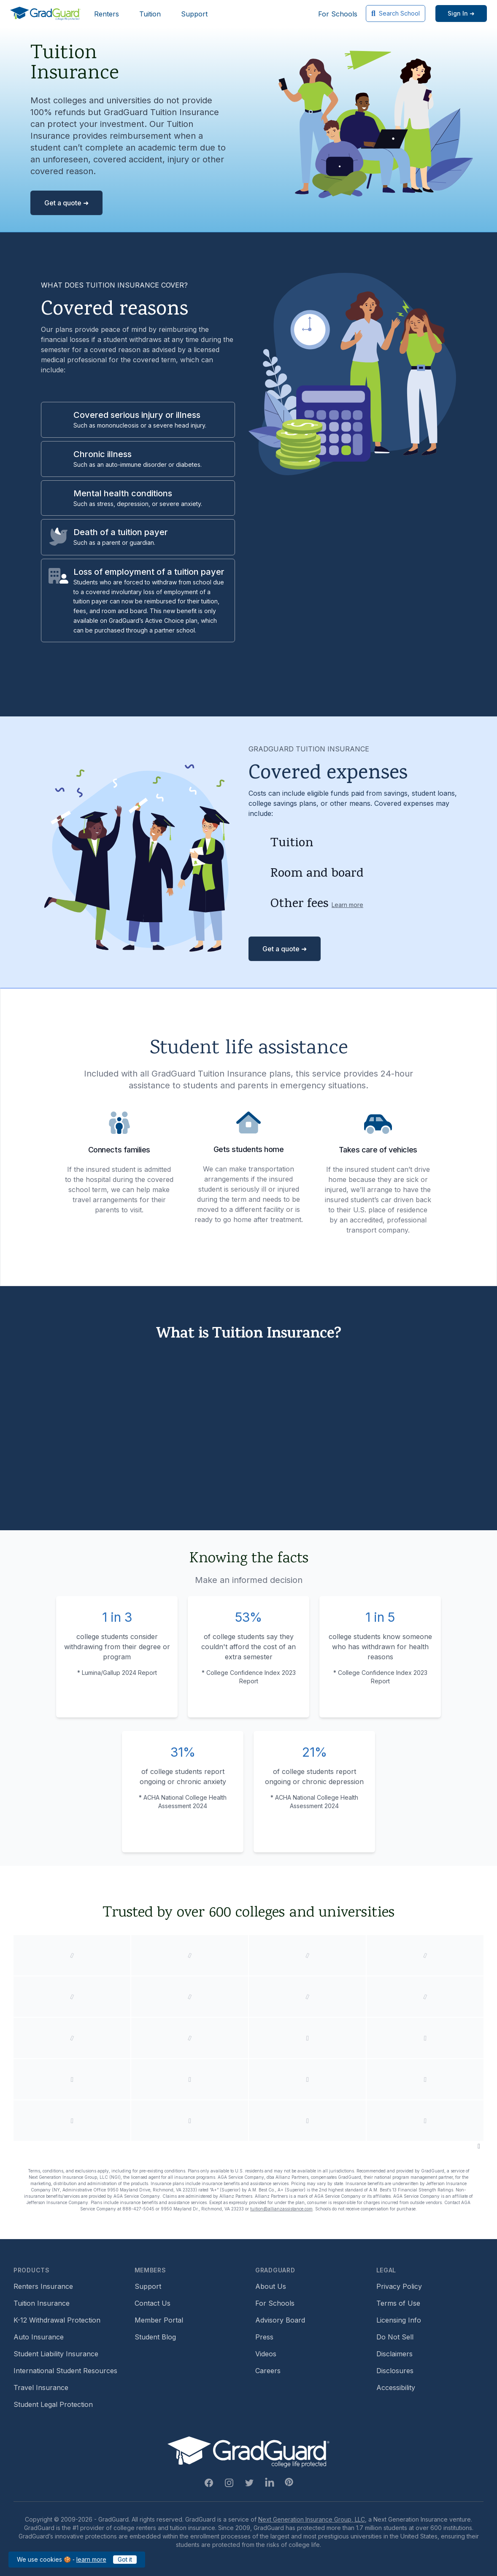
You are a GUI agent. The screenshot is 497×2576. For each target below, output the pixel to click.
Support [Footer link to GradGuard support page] (148, 2286)
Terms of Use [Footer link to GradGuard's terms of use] (398, 2303)
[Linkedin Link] (270, 2483)
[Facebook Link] (209, 2483)
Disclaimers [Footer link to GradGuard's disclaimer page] (394, 2354)
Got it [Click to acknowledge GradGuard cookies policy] (125, 2559)
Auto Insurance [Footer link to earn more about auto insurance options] (39, 2337)
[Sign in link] (461, 13)
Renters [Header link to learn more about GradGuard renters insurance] (106, 14)
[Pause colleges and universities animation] (479, 2146)
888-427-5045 (138, 2208)
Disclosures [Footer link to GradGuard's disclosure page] (394, 2370)
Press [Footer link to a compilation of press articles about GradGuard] (264, 2337)
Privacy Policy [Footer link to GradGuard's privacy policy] (399, 2286)
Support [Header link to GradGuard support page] (194, 14)
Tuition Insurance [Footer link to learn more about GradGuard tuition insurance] (42, 2303)
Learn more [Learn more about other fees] (347, 904)
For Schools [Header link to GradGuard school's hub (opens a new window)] (337, 14)
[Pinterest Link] (289, 2482)
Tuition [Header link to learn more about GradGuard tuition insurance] (150, 14)
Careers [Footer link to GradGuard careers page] (268, 2370)
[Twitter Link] (249, 2483)
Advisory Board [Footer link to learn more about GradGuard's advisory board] (280, 2320)
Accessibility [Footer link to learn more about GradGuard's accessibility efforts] (395, 2387)
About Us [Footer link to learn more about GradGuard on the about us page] (270, 2286)
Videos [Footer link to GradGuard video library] (265, 2354)
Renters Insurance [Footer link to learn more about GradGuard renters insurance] (43, 2286)
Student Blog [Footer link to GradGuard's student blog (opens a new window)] (155, 2337)
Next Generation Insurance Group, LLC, (312, 2519)
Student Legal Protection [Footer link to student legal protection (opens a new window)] (53, 2404)
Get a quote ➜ (66, 203)
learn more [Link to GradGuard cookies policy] (91, 2559)
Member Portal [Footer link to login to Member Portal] (159, 2320)
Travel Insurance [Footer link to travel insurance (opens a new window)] (41, 2387)
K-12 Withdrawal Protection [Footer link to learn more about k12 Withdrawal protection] (57, 2320)
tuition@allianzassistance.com (281, 2208)
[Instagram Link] (229, 2483)
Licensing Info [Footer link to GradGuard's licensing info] (398, 2320)
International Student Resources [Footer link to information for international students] (65, 2370)
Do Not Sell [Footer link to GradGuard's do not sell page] (394, 2337)
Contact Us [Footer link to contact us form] (152, 2303)
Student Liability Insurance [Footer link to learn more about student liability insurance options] (56, 2354)
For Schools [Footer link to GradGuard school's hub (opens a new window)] (274, 2303)
